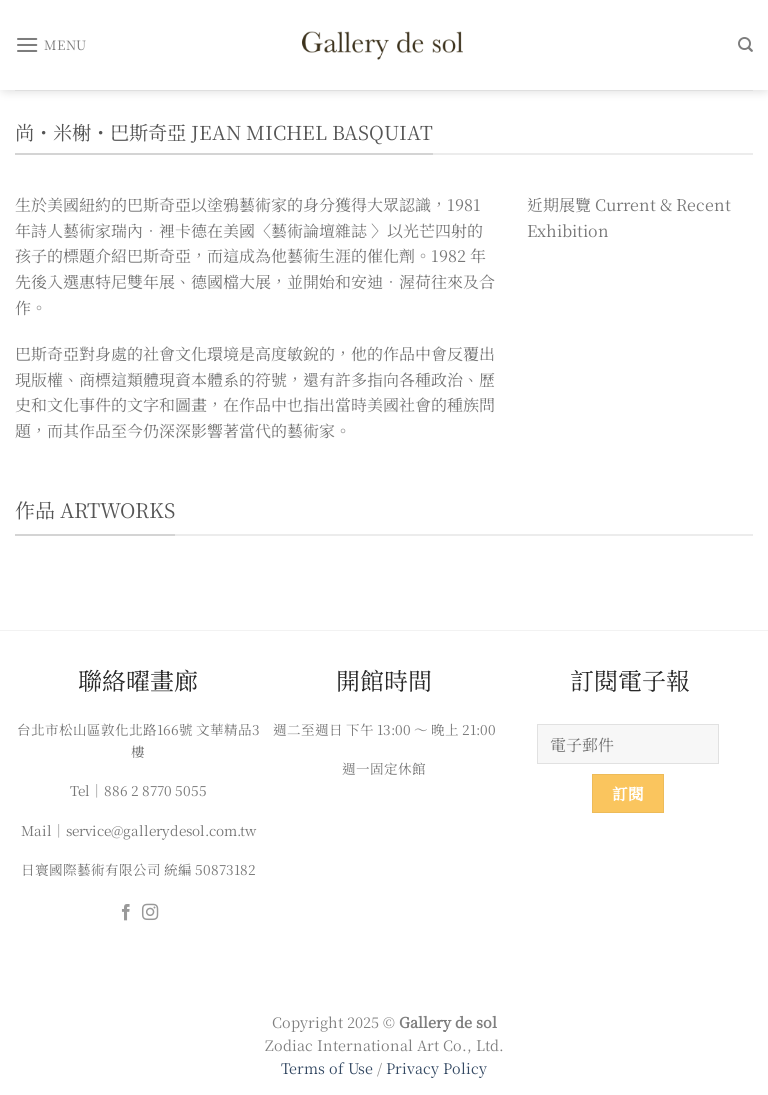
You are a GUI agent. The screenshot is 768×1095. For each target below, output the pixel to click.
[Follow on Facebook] (126, 913)
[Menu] (51, 44)
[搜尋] (745, 45)
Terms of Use (329, 1067)
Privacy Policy (436, 1067)
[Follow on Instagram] (150, 913)
